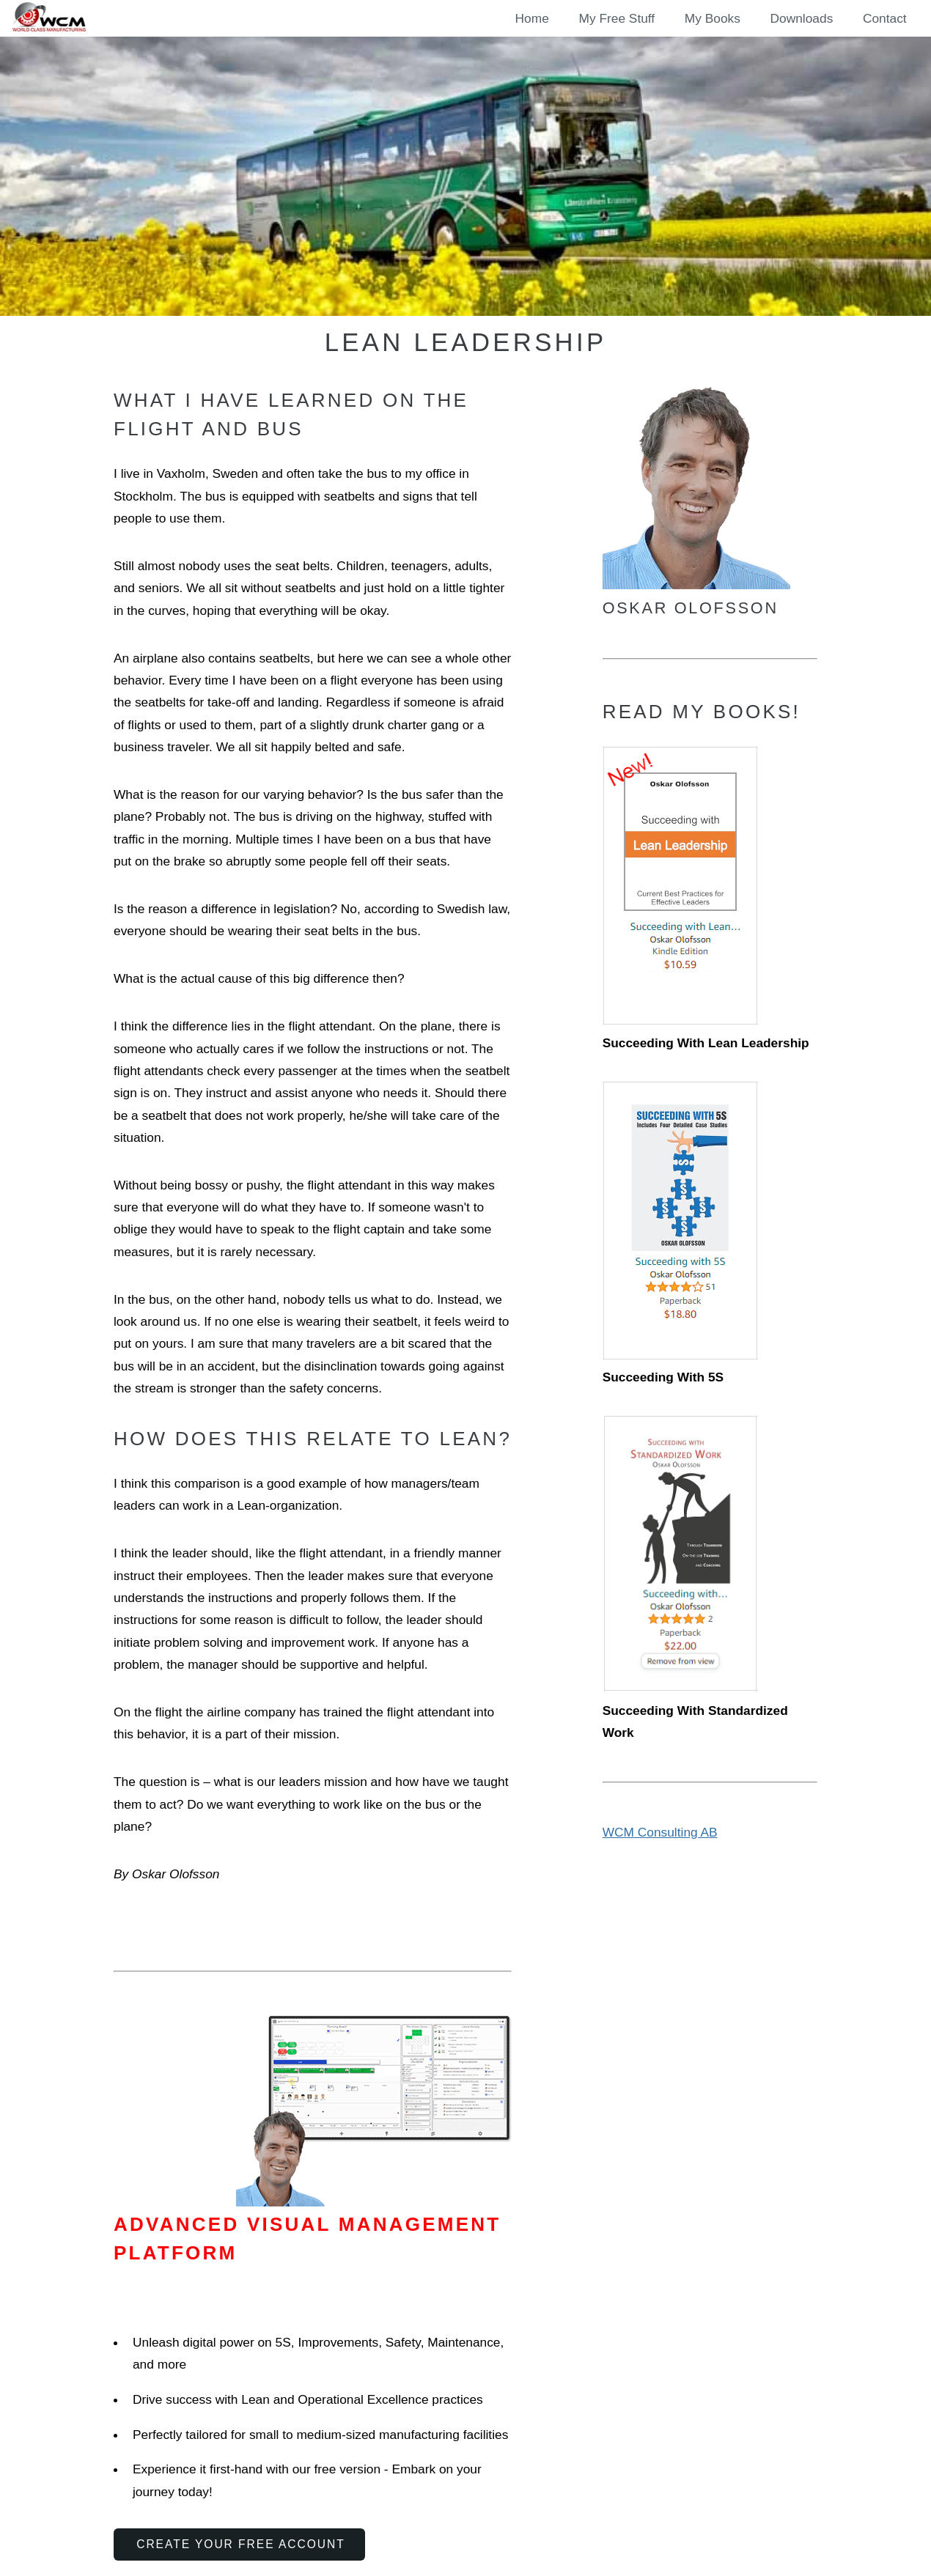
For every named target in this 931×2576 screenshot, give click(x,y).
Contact (885, 18)
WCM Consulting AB (660, 1832)
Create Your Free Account (240, 2544)
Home (532, 18)
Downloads (802, 18)
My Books (712, 18)
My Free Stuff (616, 18)
